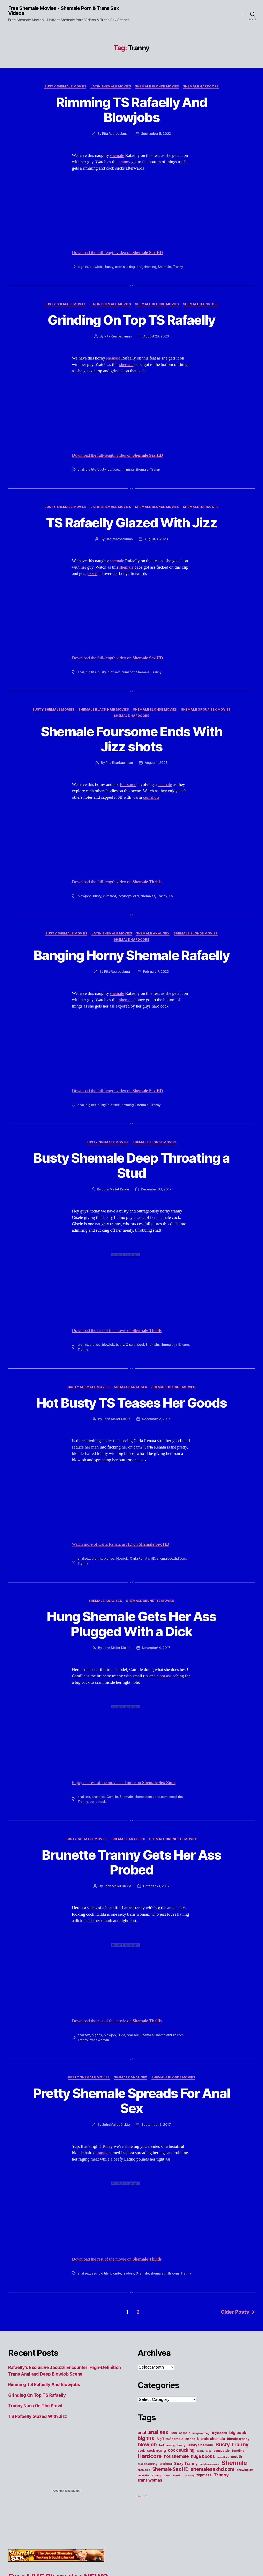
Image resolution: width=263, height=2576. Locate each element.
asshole (184, 2433)
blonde (95, 1345)
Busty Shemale (200, 2445)
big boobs (219, 2433)
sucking (189, 2475)
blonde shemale (211, 2438)
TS (171, 896)
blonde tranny (238, 2439)
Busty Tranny (232, 2444)
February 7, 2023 (156, 971)
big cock (237, 2432)
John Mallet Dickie (115, 1189)
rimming (150, 267)
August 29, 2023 (156, 336)
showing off (245, 2469)
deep (208, 2451)
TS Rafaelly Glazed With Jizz (131, 523)
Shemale (164, 267)
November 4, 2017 (156, 1648)
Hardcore (150, 2456)
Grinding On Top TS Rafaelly (131, 320)
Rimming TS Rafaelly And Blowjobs (131, 109)
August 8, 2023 (156, 539)
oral (139, 267)
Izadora (128, 2273)
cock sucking (125, 267)
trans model (98, 1802)
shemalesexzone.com (151, 1797)
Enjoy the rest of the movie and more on (123, 1782)
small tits (175, 1797)
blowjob (108, 1345)
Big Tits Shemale (170, 2439)
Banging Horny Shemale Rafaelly (131, 955)
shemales (148, 896)
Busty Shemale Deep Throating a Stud (131, 1165)
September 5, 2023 (156, 133)
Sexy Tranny (185, 2463)
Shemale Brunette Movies (150, 1601)
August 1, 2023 (156, 763)
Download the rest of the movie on (117, 1330)
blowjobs (96, 267)
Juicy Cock (223, 2457)
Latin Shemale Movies (110, 86)
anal (81, 469)
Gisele (130, 1345)
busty (109, 267)
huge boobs (203, 2456)
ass (94, 2273)
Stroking (177, 2475)
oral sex (133, 2035)
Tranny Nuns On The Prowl (35, 2405)
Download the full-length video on (117, 252)
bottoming (167, 2445)
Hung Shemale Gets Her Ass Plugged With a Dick (131, 1623)
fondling (238, 2451)
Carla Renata (139, 1558)
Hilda (121, 2035)
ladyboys (125, 896)
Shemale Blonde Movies (157, 86)
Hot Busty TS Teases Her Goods (131, 1403)
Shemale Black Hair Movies (103, 709)
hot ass (166, 1676)
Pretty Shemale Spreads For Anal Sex (131, 2100)
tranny (124, 162)
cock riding (156, 2450)
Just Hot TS (142, 2496)
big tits (83, 267)
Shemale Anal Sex (153, 933)
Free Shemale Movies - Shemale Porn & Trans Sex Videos (63, 11)
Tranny (178, 267)
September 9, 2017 (156, 2124)
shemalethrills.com (175, 1345)
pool (140, 1345)
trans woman (99, 2040)
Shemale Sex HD (170, 2469)
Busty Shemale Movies (65, 86)
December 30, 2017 (156, 1189)
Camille (112, 1797)
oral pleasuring (147, 2463)
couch (200, 2451)
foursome (128, 784)
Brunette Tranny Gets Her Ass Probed (131, 1862)
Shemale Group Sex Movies (206, 709)
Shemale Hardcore (201, 86)
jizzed (92, 573)
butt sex (113, 469)
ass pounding (201, 2433)
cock (141, 2450)
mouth (236, 2456)
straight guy (160, 2475)
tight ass (204, 2475)
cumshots (151, 797)
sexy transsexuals (209, 2464)
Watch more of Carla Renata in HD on (120, 1544)
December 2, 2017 (156, 1419)
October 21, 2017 (156, 1886)
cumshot (127, 672)
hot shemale (176, 2456)
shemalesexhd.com (171, 1558)
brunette (98, 1797)
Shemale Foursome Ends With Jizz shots (131, 739)
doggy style (221, 2450)
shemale (117, 155)
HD (153, 1558)
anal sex (84, 1558)
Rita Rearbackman (115, 133)
